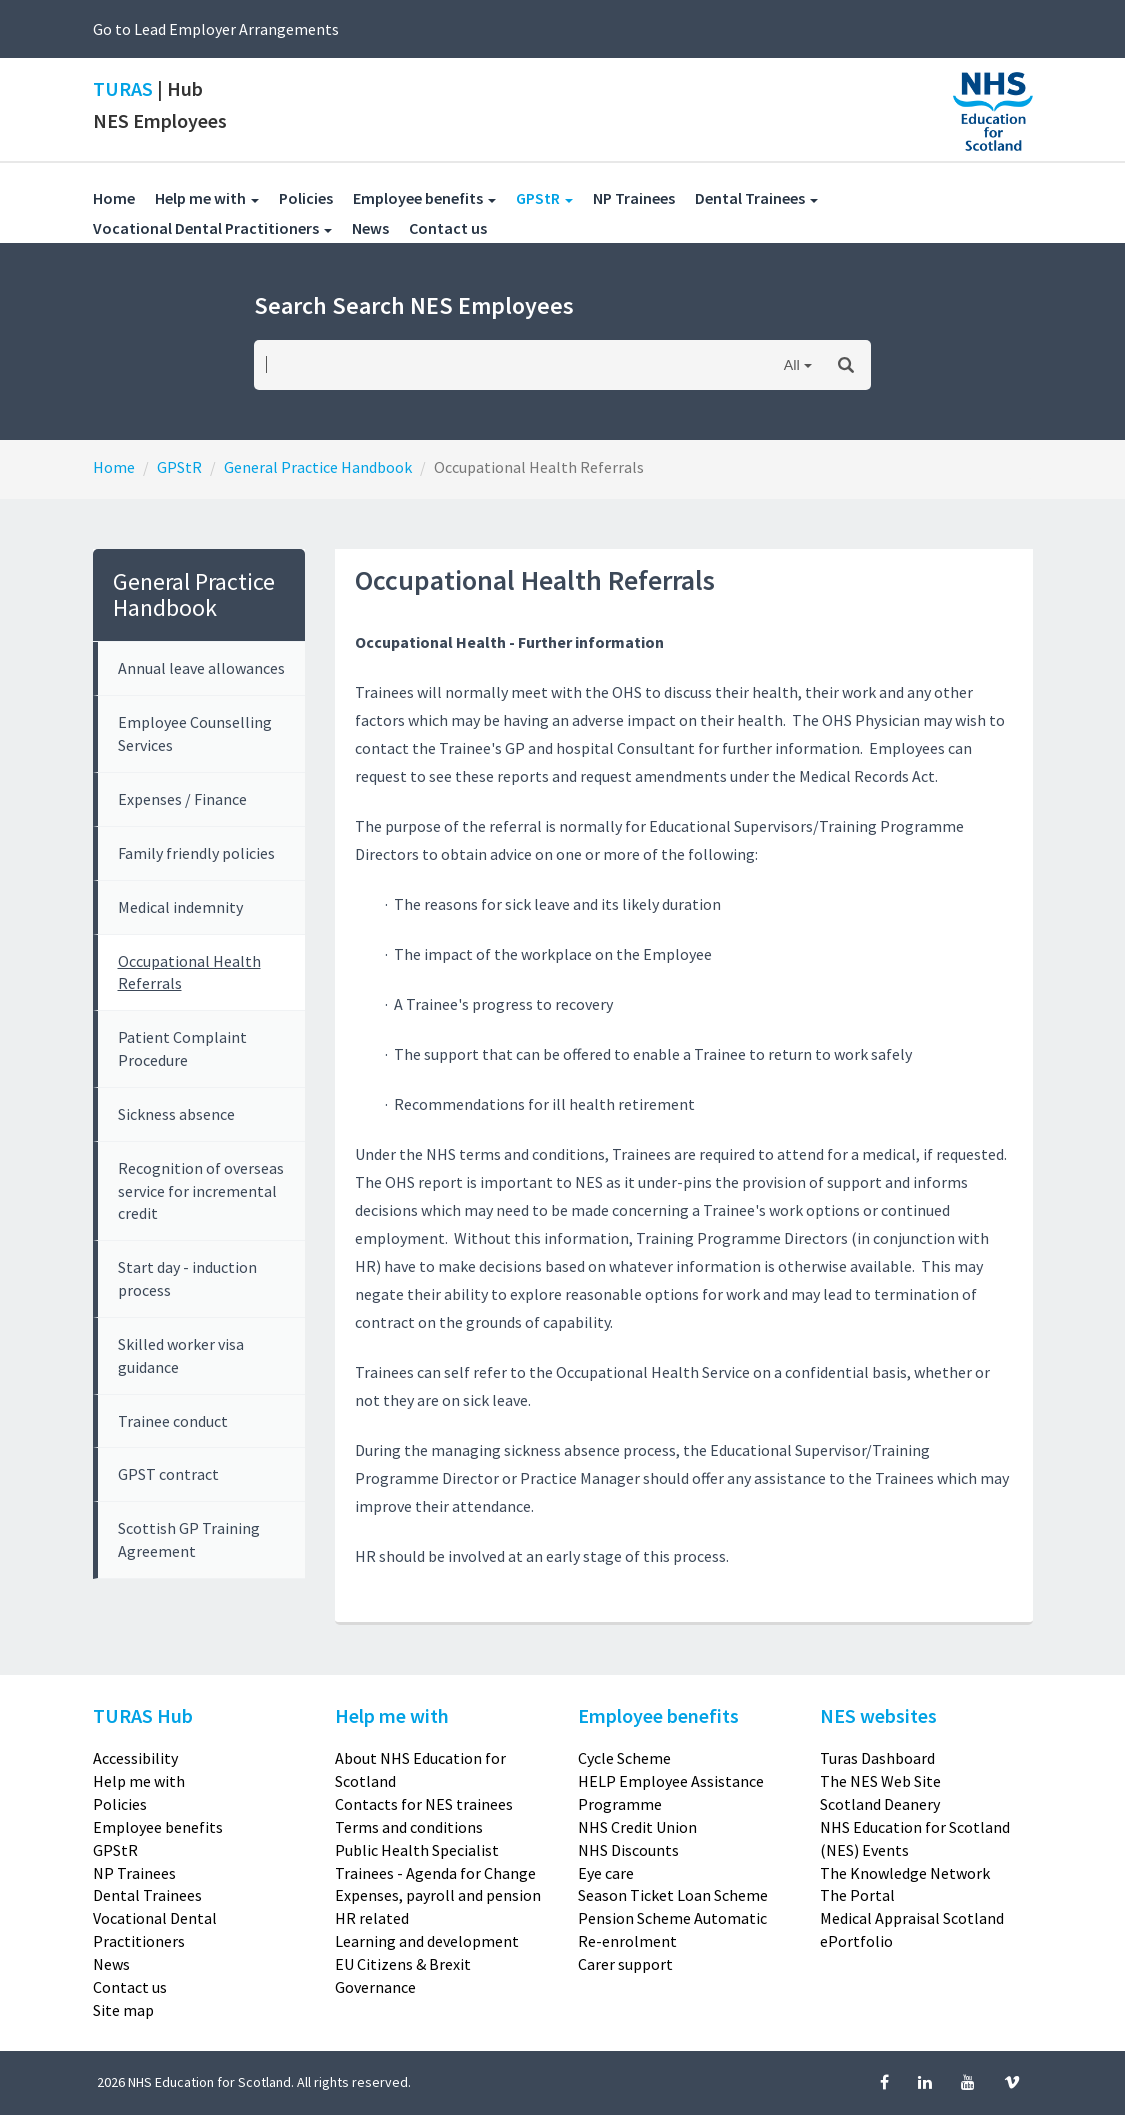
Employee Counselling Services (195, 733)
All (792, 364)
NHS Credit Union (637, 1827)
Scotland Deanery (880, 1804)
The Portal (857, 1895)
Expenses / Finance (182, 799)
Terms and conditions (409, 1827)
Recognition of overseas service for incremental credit (201, 1191)
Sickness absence (176, 1114)
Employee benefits (158, 1827)
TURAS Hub (143, 1715)
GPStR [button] (554, 197)
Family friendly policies (196, 853)
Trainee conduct (173, 1421)
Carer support (625, 1964)
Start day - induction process (187, 1278)
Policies (316, 197)
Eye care (606, 1873)
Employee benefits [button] (424, 198)
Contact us (458, 227)
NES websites (878, 1715)
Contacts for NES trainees (424, 1804)
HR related (372, 1918)
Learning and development (427, 1941)
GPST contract (168, 1474)
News (380, 227)
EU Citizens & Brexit (403, 1964)
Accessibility (135, 1758)
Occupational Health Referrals (189, 972)
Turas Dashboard (877, 1758)
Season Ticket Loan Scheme (673, 1895)
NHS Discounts (628, 1850)
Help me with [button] (207, 198)
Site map (123, 2010)
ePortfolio (856, 1941)
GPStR (179, 467)
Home (114, 198)
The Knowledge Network (905, 1873)
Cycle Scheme (624, 1758)
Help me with (139, 1781)
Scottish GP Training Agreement (189, 1539)
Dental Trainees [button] (756, 198)
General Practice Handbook (318, 467)
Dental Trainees (147, 1895)
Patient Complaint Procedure (182, 1048)
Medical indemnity (180, 907)
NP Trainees (644, 197)
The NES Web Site (880, 1781)
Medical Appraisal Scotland (912, 1918)
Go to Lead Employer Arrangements (216, 29)
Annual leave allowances (201, 668)
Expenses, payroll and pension (438, 1895)
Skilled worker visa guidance (181, 1355)
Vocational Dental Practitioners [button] (212, 228)
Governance (375, 1987)
